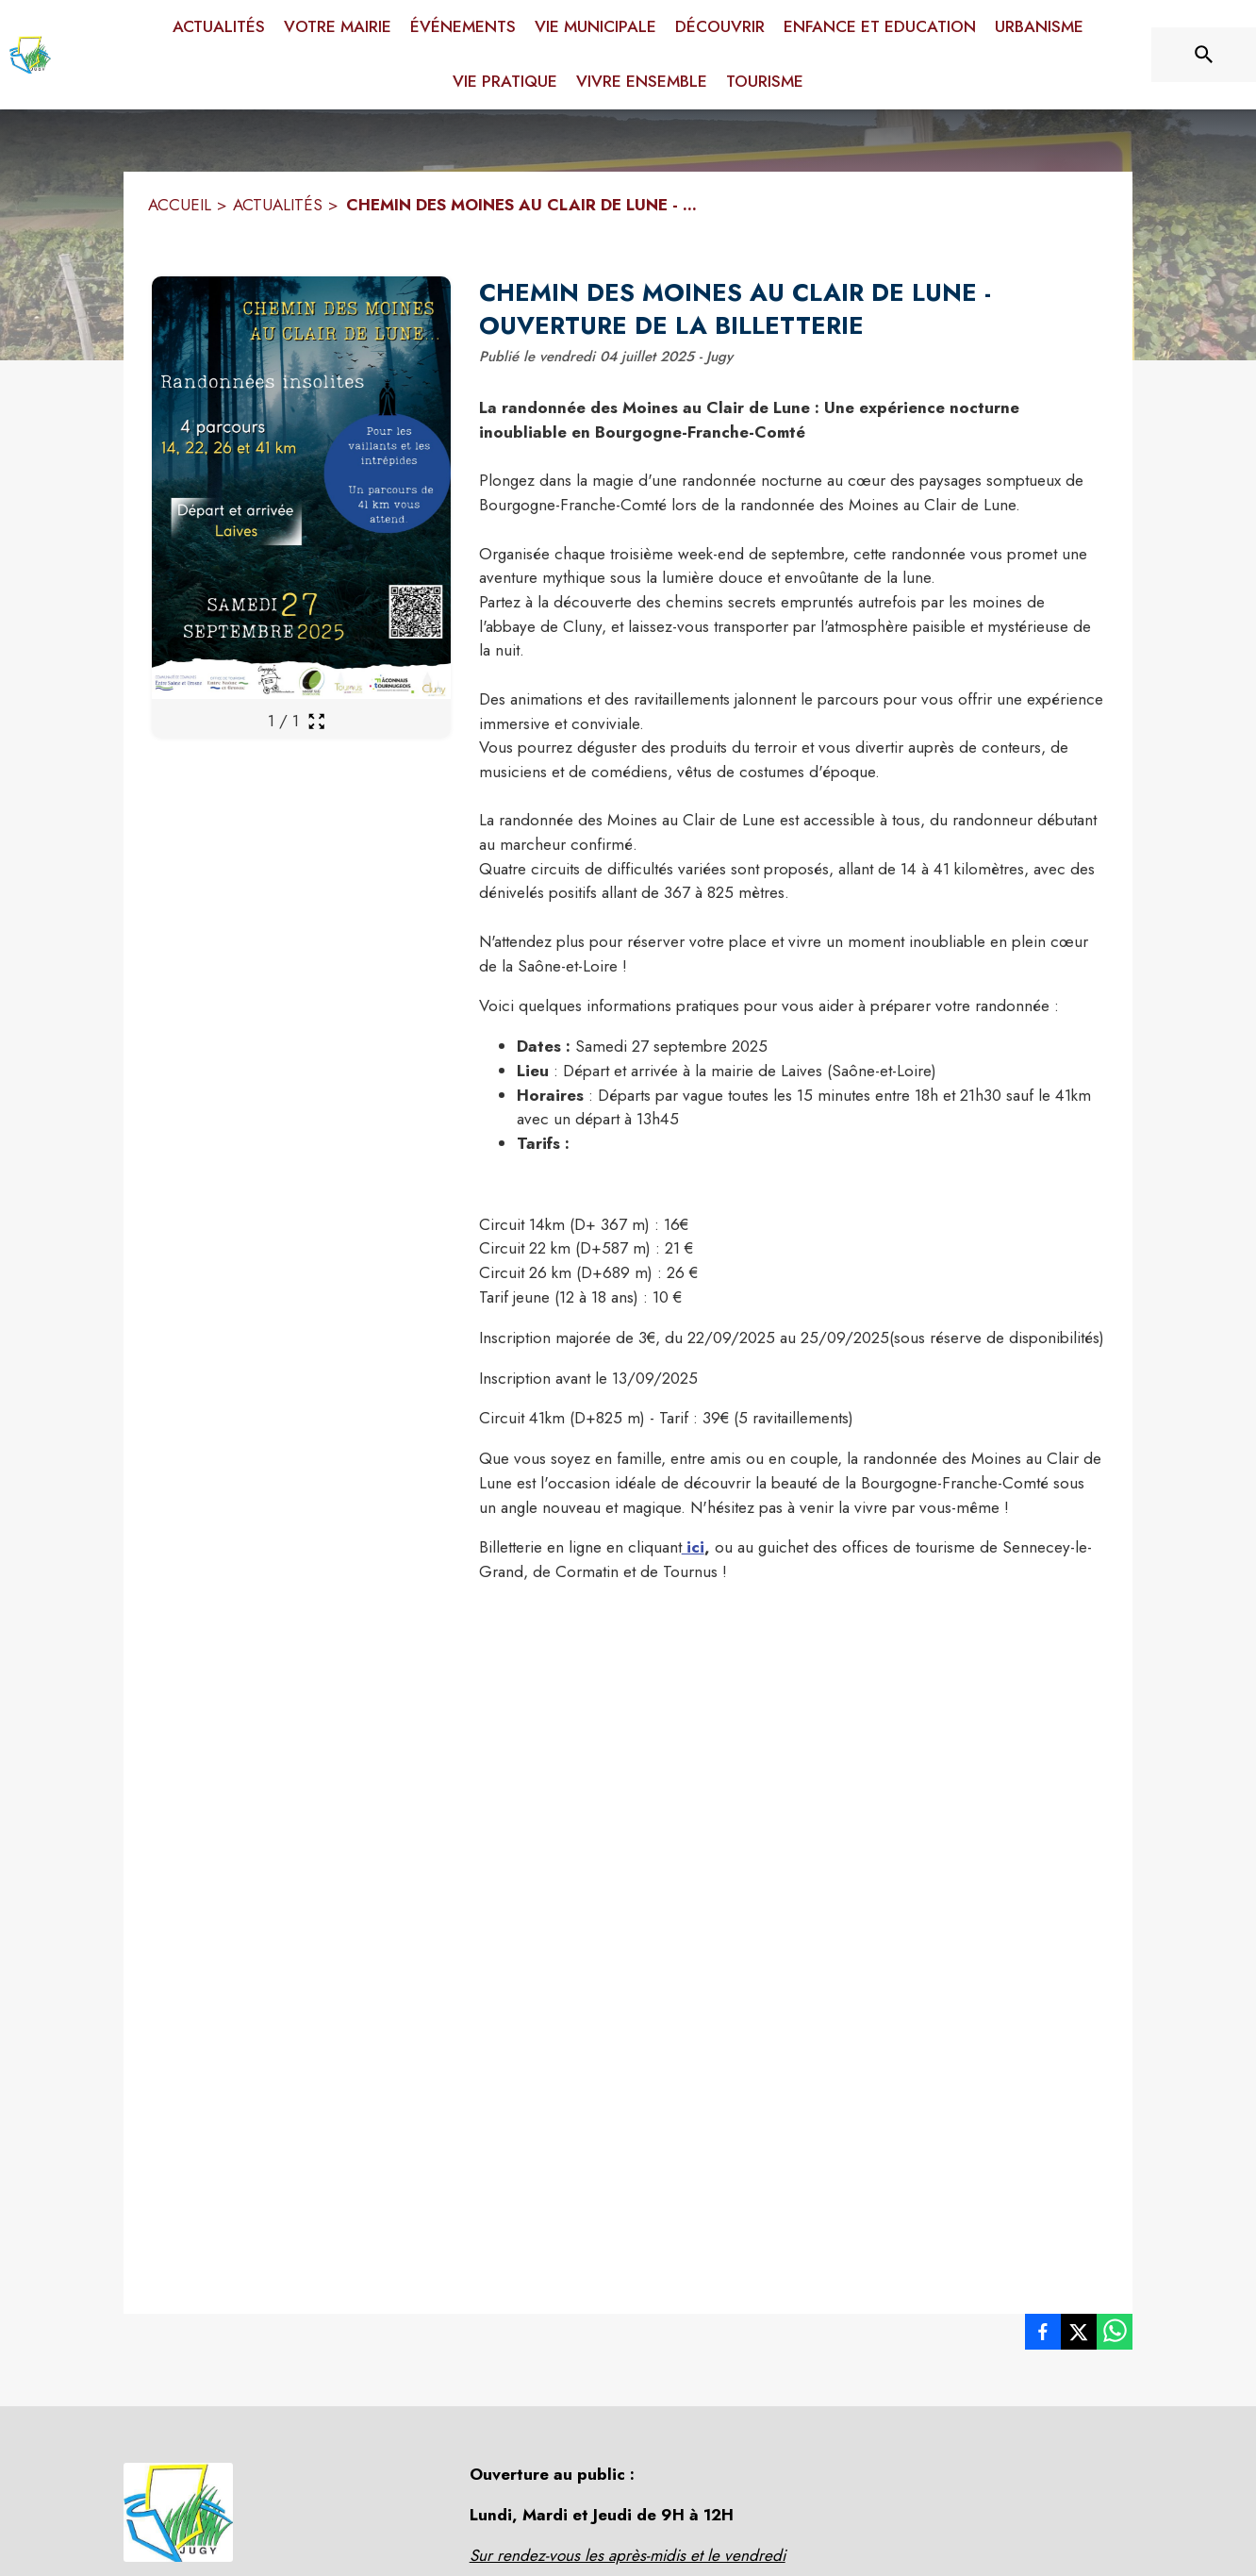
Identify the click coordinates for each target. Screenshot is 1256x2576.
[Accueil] (30, 55)
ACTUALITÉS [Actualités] (277, 204)
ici (693, 1547)
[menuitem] (218, 27)
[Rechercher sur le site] (1204, 54)
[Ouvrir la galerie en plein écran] (316, 721)
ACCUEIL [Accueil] (179, 204)
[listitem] (1043, 2335)
